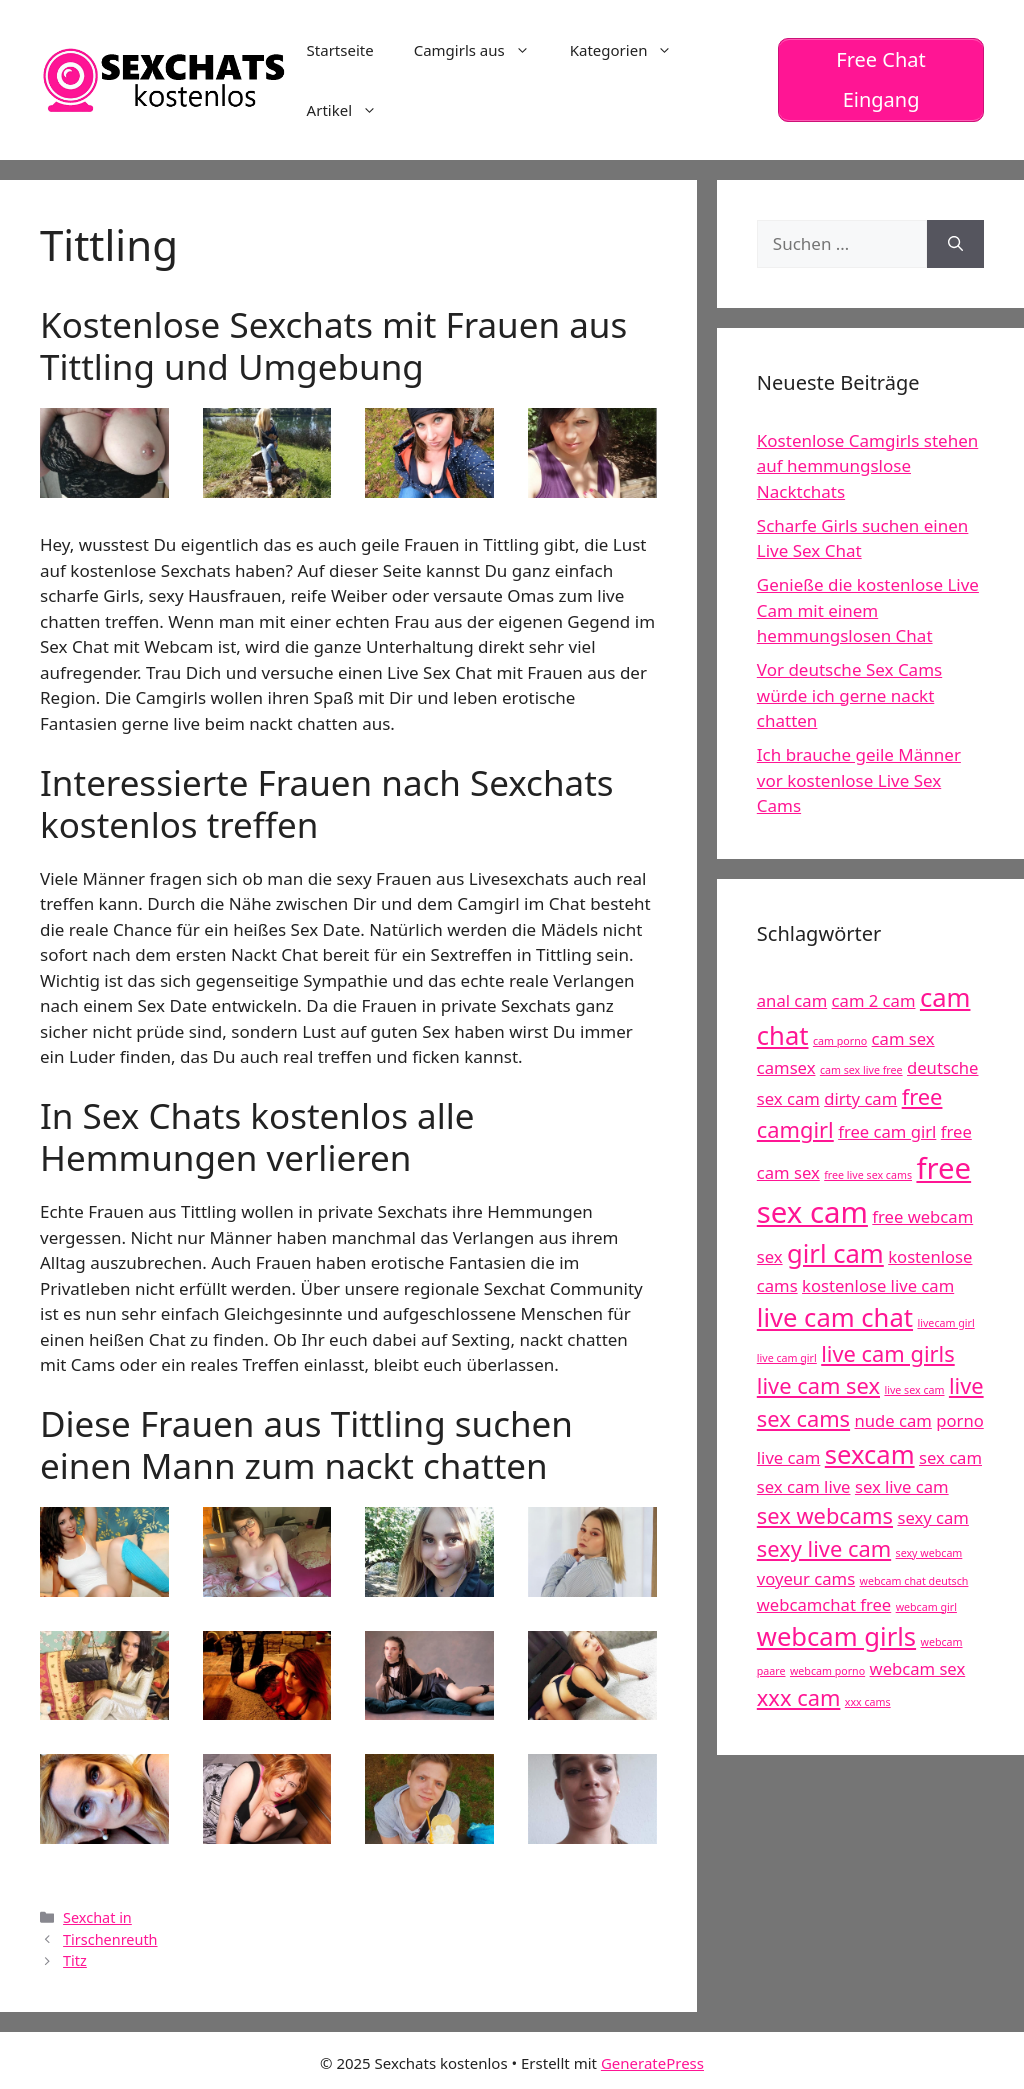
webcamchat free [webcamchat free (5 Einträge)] (824, 1604)
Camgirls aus (482, 50)
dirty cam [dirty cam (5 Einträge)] (860, 1098)
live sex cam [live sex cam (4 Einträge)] (914, 1390)
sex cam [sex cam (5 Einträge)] (950, 1457)
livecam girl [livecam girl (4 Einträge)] (945, 1323)
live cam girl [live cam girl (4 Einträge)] (787, 1358)
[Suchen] (955, 244)
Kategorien (631, 50)
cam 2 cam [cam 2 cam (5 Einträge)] (874, 1000)
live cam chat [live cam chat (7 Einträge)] (835, 1317)
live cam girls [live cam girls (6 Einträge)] (888, 1353)
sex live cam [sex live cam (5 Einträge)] (902, 1486)
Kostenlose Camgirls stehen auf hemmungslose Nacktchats (867, 466)
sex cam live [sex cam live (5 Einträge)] (804, 1486)
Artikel (352, 110)
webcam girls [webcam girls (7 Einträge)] (836, 1636)
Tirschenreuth (110, 1939)
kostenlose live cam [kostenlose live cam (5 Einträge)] (878, 1285)
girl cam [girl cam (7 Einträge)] (835, 1253)
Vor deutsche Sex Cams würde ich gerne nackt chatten (849, 695)
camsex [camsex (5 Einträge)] (786, 1067)
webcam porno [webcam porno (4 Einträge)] (827, 1671)
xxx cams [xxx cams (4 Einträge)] (868, 1702)
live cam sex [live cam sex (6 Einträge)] (818, 1385)
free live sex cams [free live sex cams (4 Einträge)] (868, 1175)
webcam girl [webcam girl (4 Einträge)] (926, 1607)
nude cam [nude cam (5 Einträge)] (893, 1420)
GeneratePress (652, 2063)
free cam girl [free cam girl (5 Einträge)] (887, 1131)
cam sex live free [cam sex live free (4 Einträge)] (861, 1070)
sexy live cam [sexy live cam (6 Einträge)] (824, 1548)
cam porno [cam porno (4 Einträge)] (840, 1041)
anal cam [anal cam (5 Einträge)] (792, 1000)
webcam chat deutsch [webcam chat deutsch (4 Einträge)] (914, 1581)
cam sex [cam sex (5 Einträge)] (903, 1038)
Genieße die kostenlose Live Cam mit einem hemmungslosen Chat (868, 610)
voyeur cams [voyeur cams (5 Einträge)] (806, 1578)
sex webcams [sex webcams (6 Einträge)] (825, 1515)
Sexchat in (97, 1917)
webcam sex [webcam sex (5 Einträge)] (918, 1668)
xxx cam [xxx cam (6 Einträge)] (799, 1697)
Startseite (340, 50)
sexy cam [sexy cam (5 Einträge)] (932, 1517)
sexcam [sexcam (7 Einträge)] (870, 1454)
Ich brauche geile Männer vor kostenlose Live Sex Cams (859, 780)
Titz (75, 1960)
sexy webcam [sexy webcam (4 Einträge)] (929, 1553)
